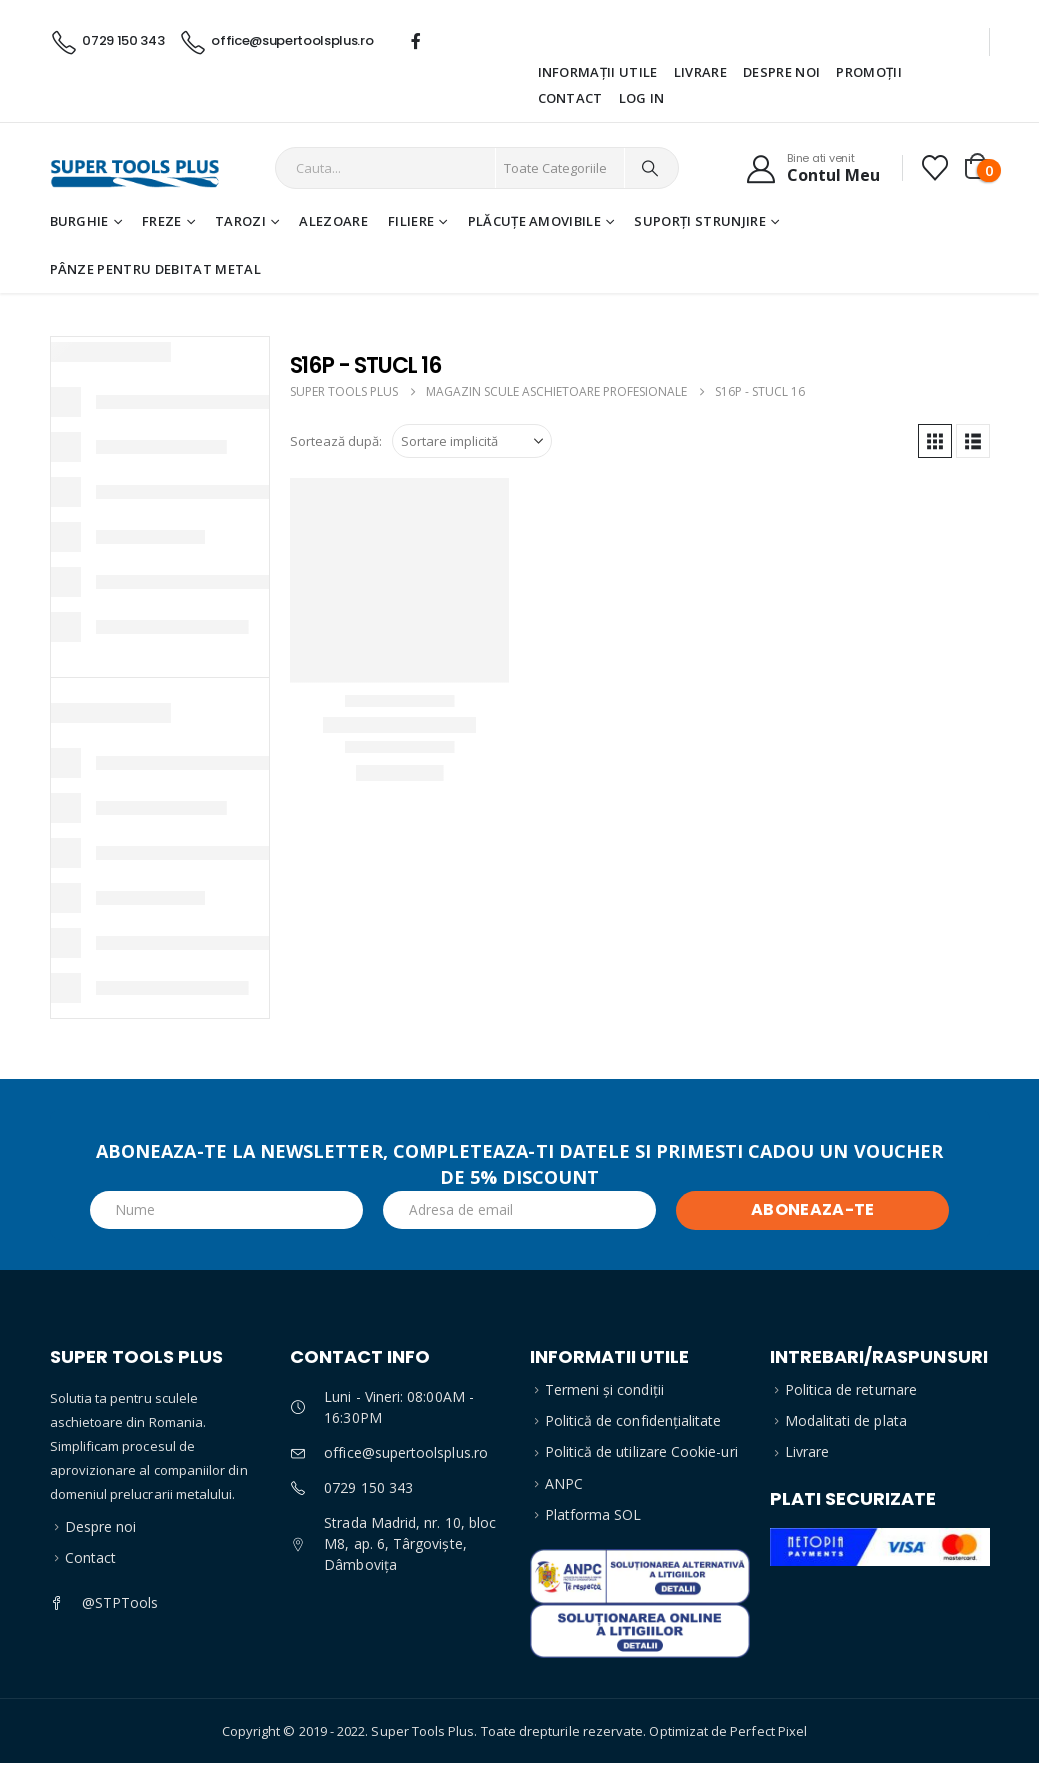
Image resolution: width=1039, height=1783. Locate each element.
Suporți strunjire (700, 221)
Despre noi (781, 72)
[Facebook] (416, 41)
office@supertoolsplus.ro (406, 1452)
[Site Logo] (128, 168)
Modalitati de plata (846, 1420)
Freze (162, 221)
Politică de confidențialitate (633, 1420)
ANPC (564, 1483)
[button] (935, 441)
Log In (642, 98)
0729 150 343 (368, 1487)
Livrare (700, 72)
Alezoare (333, 221)
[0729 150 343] (107, 40)
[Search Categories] (560, 168)
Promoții (869, 72)
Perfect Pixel (768, 1731)
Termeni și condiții (604, 1389)
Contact (570, 98)
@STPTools (120, 1602)
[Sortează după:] (472, 441)
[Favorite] (934, 168)
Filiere (411, 221)
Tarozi (240, 221)
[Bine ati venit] (812, 168)
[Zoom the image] (640, 1561)
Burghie (79, 221)
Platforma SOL (593, 1514)
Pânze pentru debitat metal (155, 269)
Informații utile (598, 72)
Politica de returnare (851, 1389)
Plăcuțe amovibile (535, 221)
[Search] (650, 168)
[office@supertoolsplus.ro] (275, 40)
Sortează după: (336, 441)
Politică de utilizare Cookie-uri (641, 1451)
